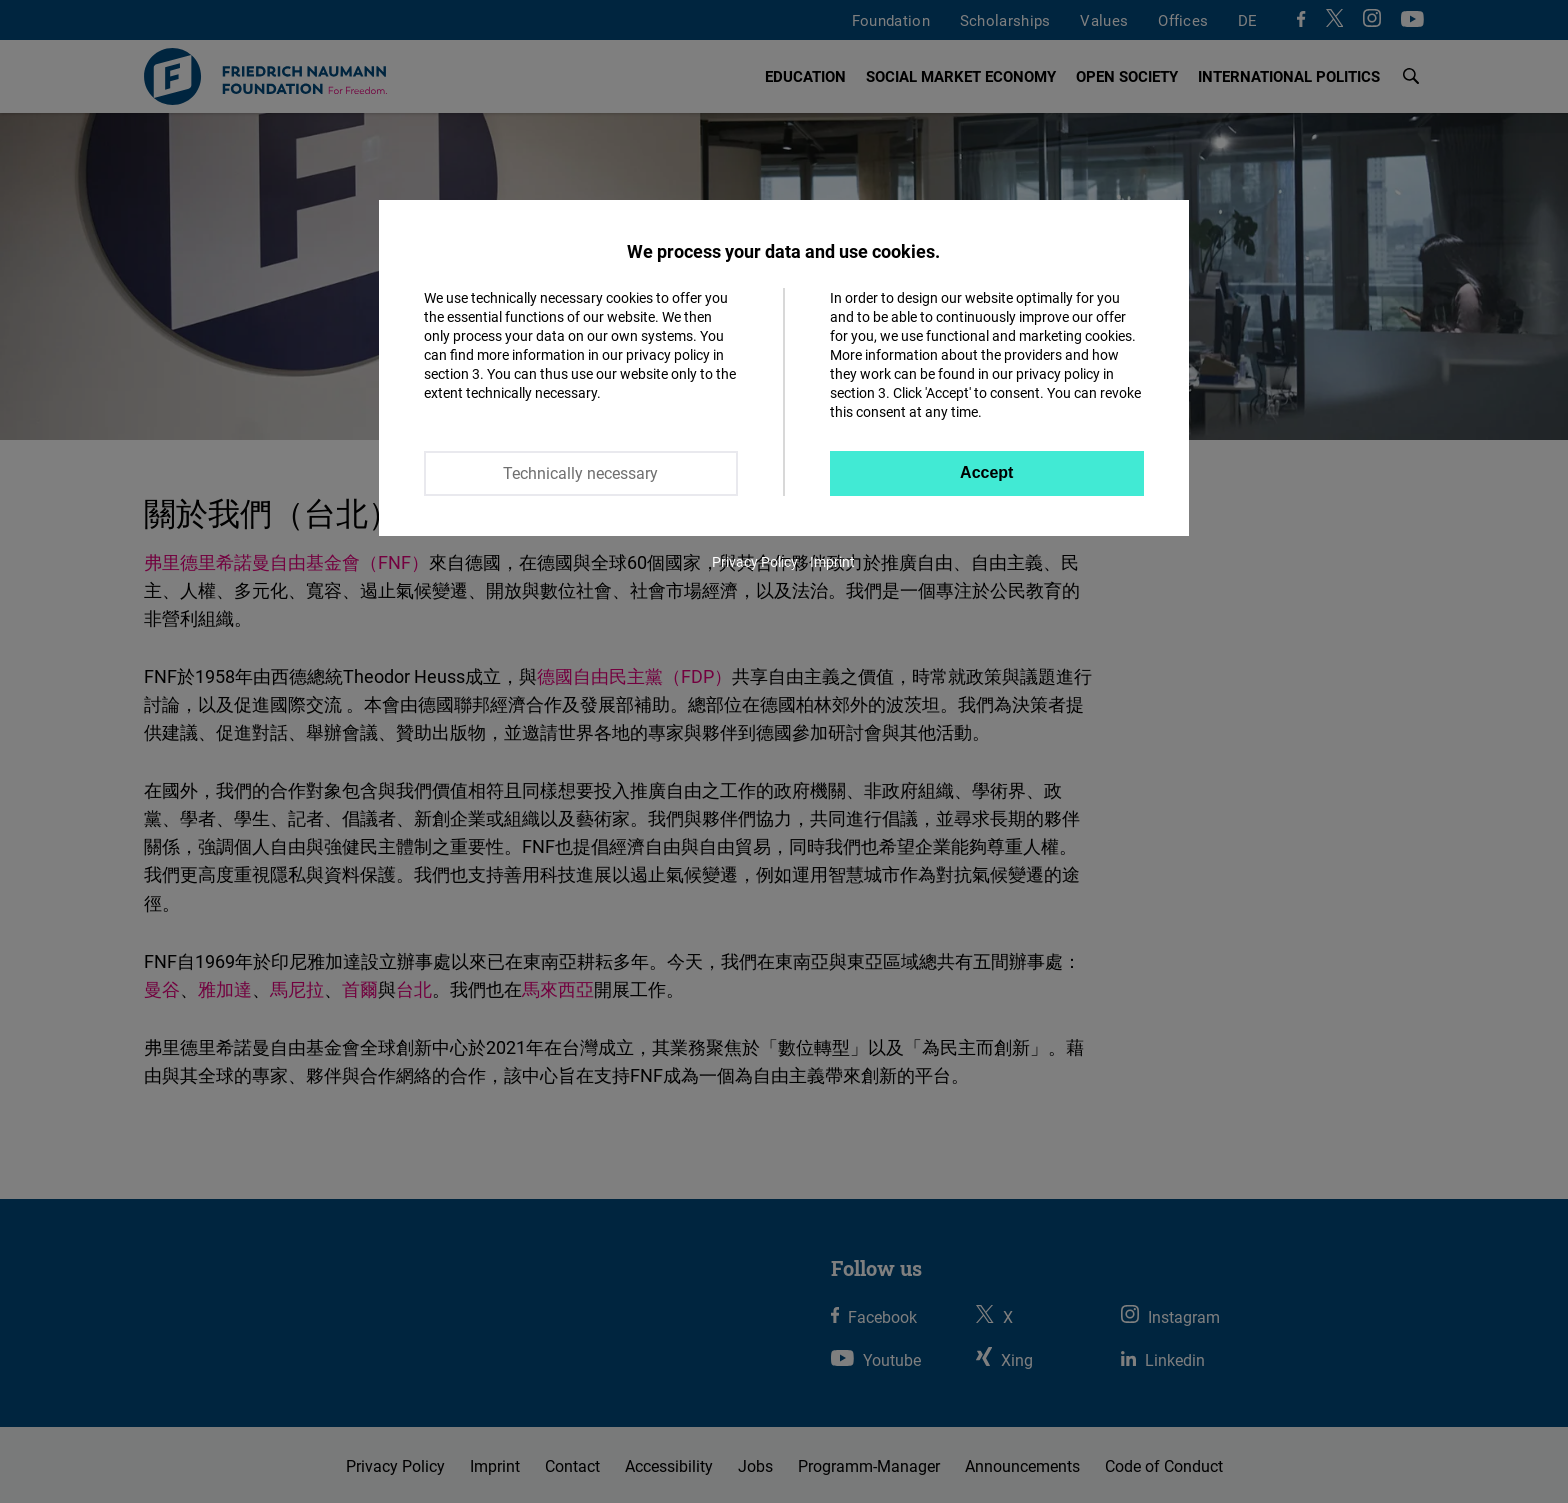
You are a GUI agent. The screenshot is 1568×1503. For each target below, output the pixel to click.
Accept (986, 472)
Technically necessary (580, 473)
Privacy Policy (755, 561)
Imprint (832, 561)
